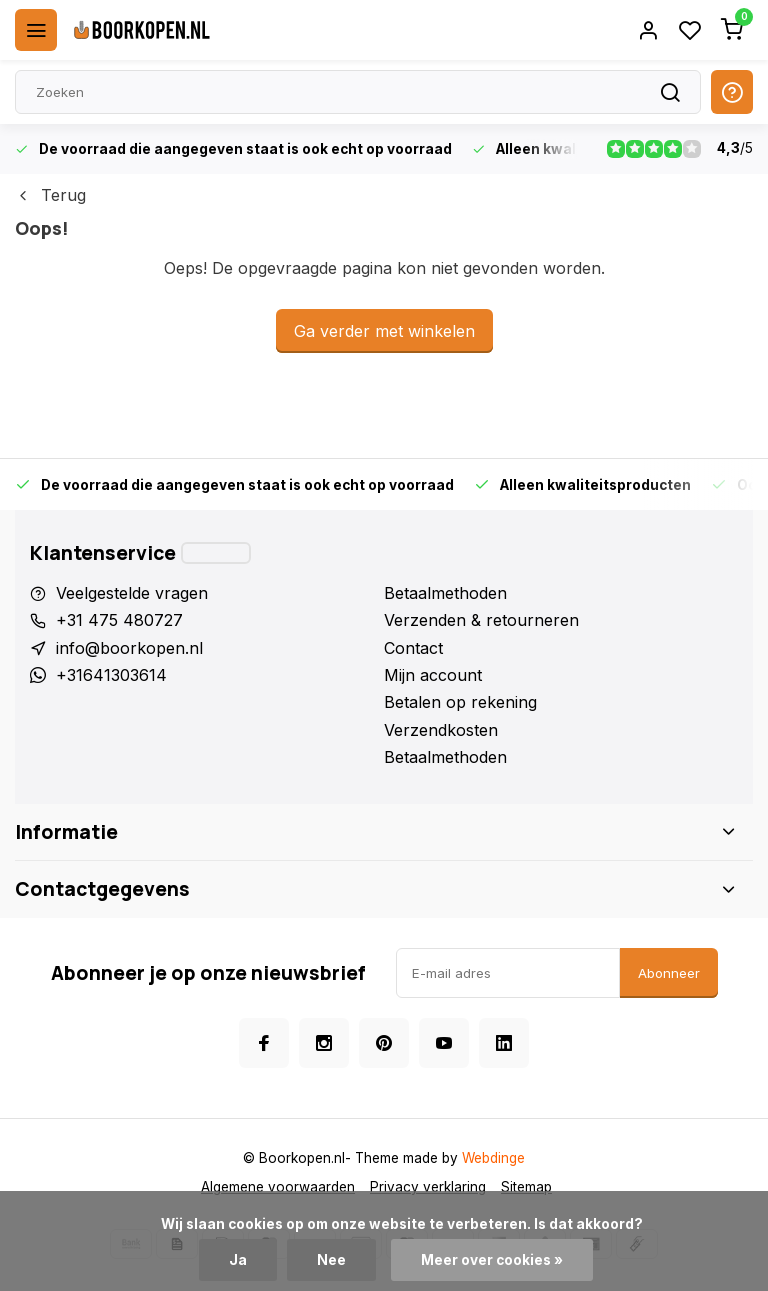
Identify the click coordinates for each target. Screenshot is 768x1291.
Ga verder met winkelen (384, 331)
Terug (50, 195)
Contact (413, 648)
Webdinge (493, 1158)
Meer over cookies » (492, 1260)
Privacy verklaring (428, 1187)
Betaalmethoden (445, 593)
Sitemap (526, 1187)
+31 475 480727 (119, 620)
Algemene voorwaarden (278, 1187)
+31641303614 (111, 675)
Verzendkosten (441, 730)
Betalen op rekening (460, 702)
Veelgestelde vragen (132, 593)
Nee (331, 1260)
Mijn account (433, 675)
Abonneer (669, 973)
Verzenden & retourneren (481, 620)
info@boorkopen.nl (129, 648)
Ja (238, 1260)
